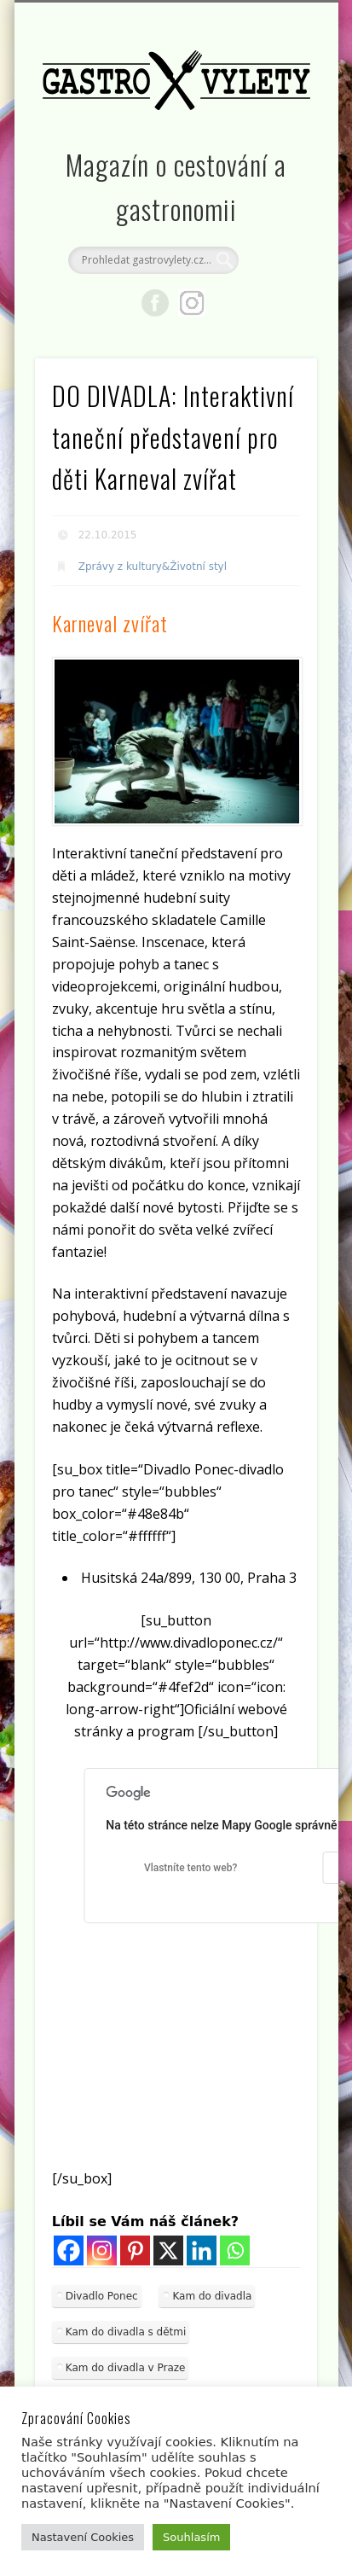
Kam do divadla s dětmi (126, 2332)
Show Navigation (275, 152)
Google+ (191, 303)
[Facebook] (69, 2250)
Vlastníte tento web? (190, 1868)
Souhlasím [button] (191, 2537)
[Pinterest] (135, 2250)
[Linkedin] (201, 2250)
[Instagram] (102, 2250)
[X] (168, 2250)
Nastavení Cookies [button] (83, 2537)
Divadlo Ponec (102, 2296)
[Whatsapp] (235, 2250)
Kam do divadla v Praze (126, 2368)
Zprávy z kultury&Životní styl (152, 567)
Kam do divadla (211, 2296)
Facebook (155, 303)
